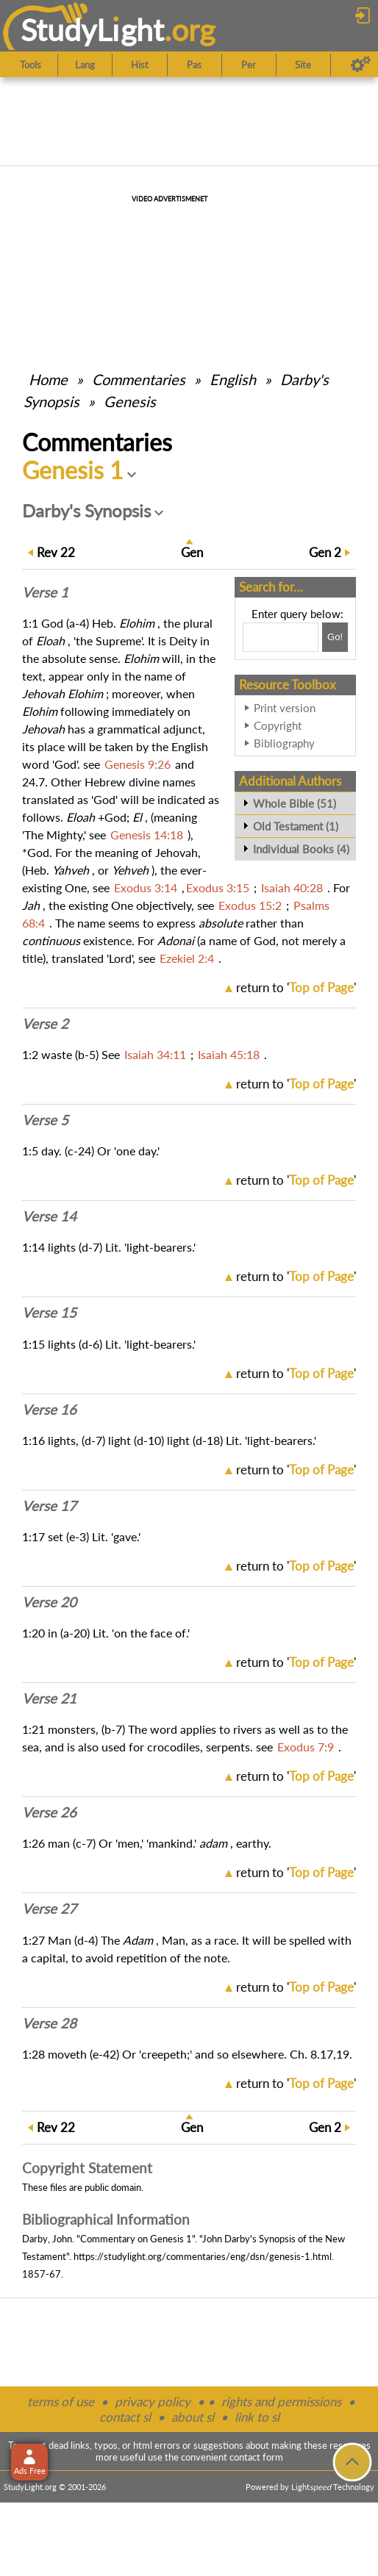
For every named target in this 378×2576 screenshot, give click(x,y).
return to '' (296, 987)
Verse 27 (49, 1909)
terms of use (60, 2401)
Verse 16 (49, 1410)
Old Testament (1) (295, 826)
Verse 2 (45, 1024)
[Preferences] (361, 65)
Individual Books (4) (301, 848)
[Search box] (280, 637)
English (233, 379)
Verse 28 (49, 2023)
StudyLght (92, 30)
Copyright (278, 725)
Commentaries (138, 379)
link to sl (257, 2417)
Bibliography (284, 743)
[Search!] (335, 637)
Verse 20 (49, 1602)
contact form (256, 2457)
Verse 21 (49, 1698)
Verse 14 (49, 1216)
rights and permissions (281, 2401)
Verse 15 (49, 1313)
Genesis (130, 401)
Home (48, 379)
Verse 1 (45, 592)
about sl (192, 2417)
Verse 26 (49, 1812)
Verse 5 (45, 1120)
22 (56, 552)
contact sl (125, 2417)
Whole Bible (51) (294, 803)
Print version (284, 707)
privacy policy (152, 2401)
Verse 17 (49, 1506)
